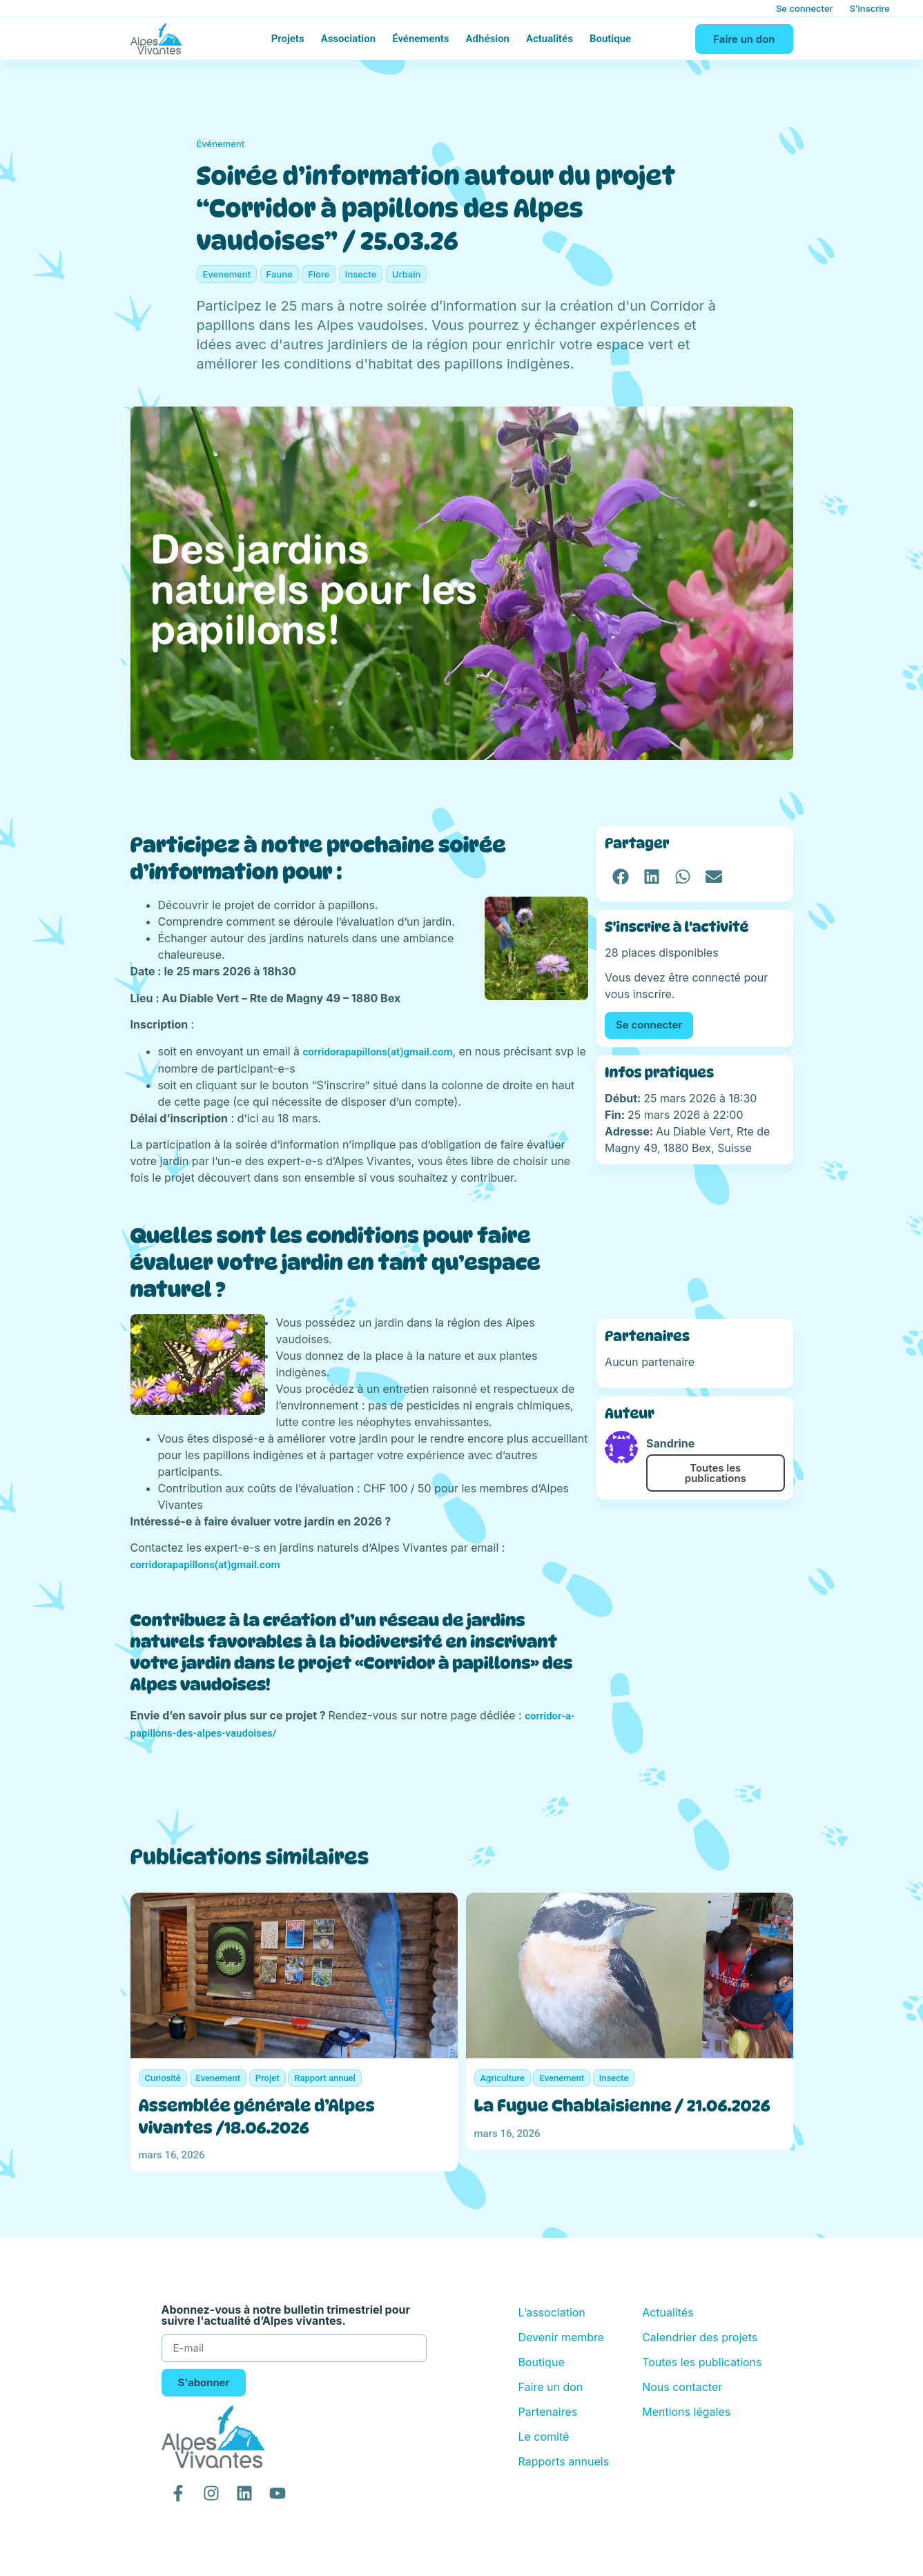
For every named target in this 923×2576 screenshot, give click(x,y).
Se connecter (804, 8)
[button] (620, 876)
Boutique (610, 38)
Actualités (549, 38)
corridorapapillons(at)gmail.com (378, 1052)
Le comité (543, 2436)
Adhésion (487, 38)
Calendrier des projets (699, 2337)
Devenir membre (561, 2337)
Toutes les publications (715, 1473)
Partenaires (547, 2412)
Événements (420, 38)
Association (348, 38)
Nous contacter (682, 2387)
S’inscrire (870, 8)
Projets (287, 38)
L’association (551, 2312)
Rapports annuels (563, 2461)
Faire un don (550, 2387)
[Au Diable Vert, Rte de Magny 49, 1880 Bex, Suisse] (694, 1242)
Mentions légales (686, 2412)
